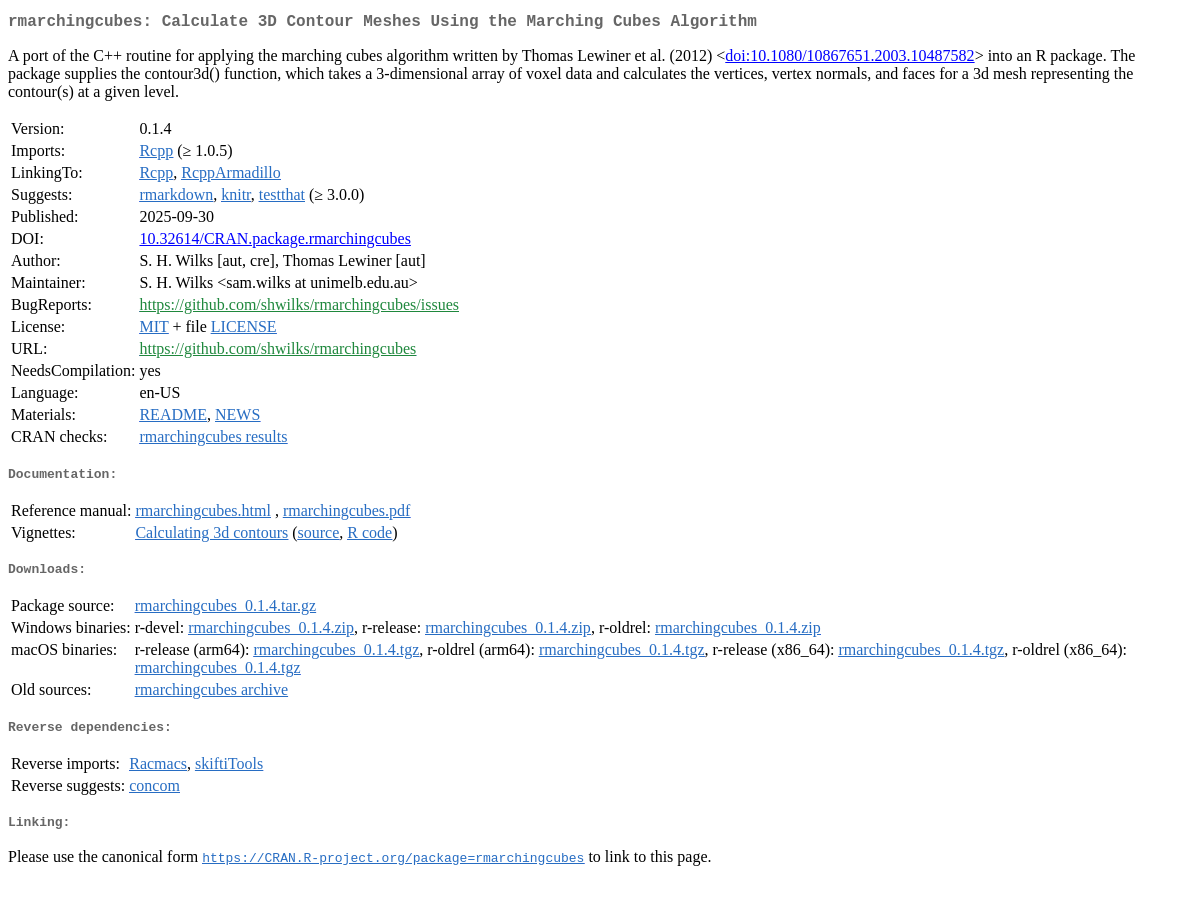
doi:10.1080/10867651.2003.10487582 (849, 59)
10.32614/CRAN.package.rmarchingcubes (274, 242)
